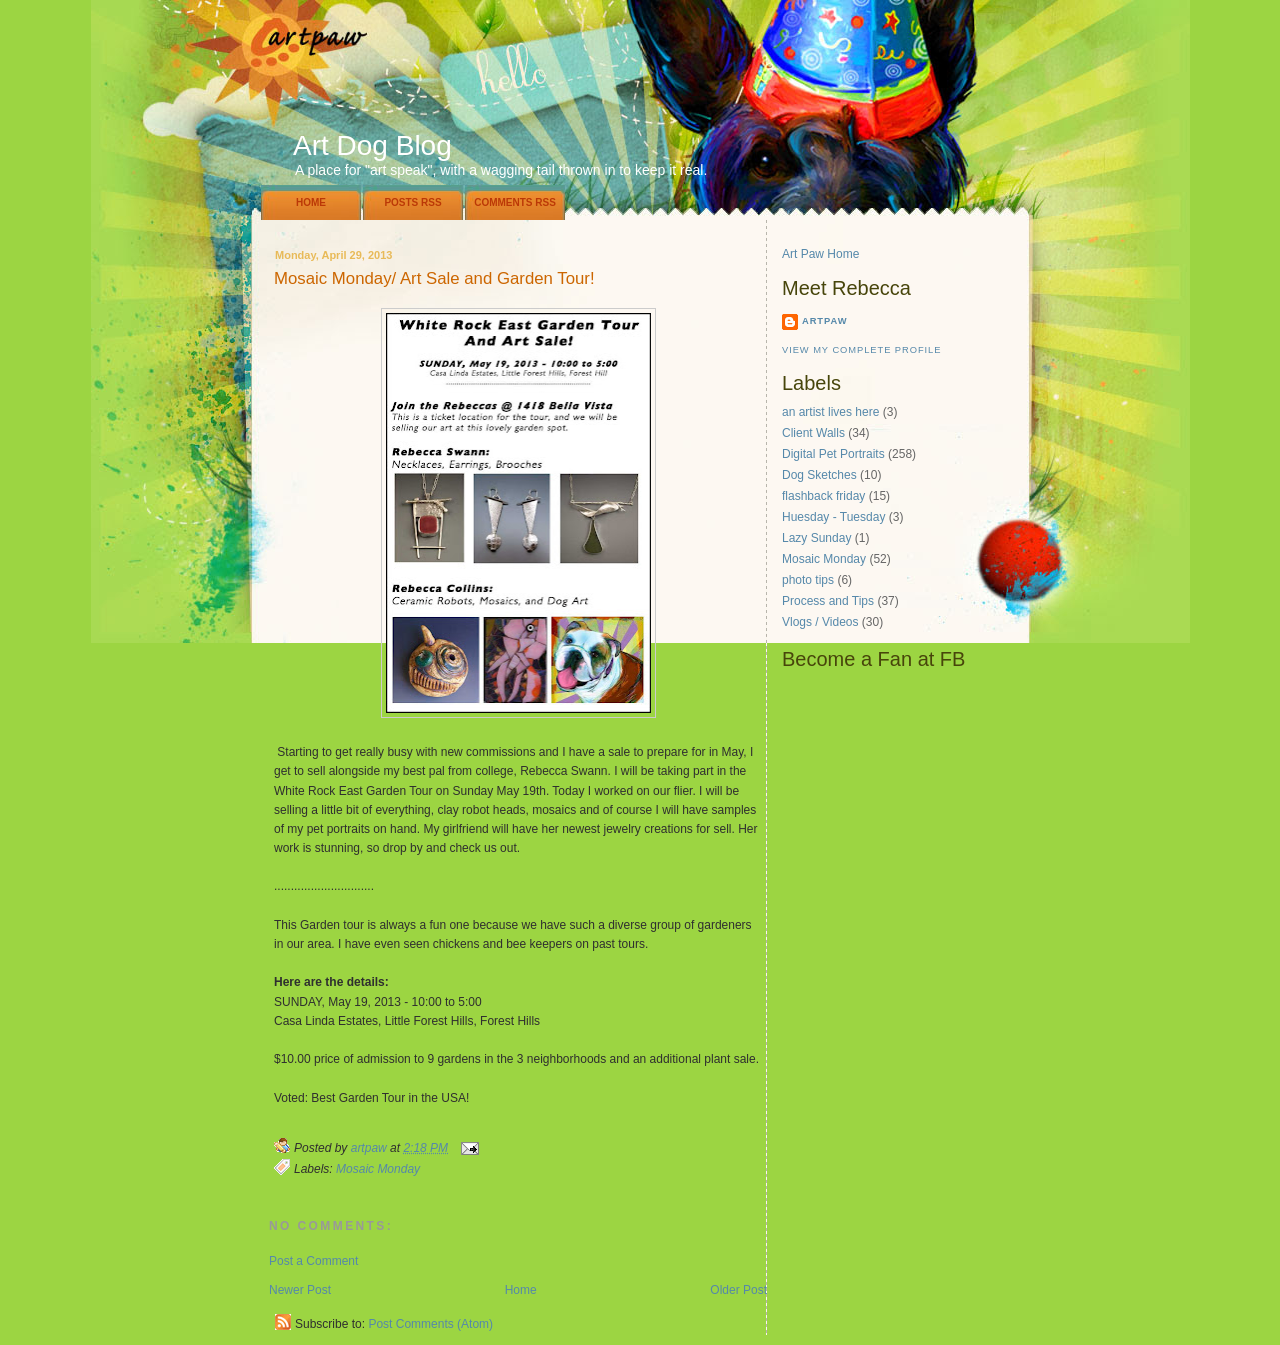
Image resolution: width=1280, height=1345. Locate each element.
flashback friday (823, 496)
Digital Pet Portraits (833, 454)
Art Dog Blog (372, 145)
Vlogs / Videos (820, 622)
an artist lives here (830, 412)
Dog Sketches (819, 475)
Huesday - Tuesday (833, 517)
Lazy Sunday (816, 538)
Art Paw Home (820, 254)
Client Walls (813, 433)
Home (311, 202)
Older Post (738, 1290)
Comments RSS (515, 202)
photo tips (808, 580)
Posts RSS (412, 202)
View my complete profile (861, 350)
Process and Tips (828, 601)
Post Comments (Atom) (430, 1324)
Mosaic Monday (378, 1169)
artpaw (824, 321)
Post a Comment (313, 1261)
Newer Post (300, 1290)
